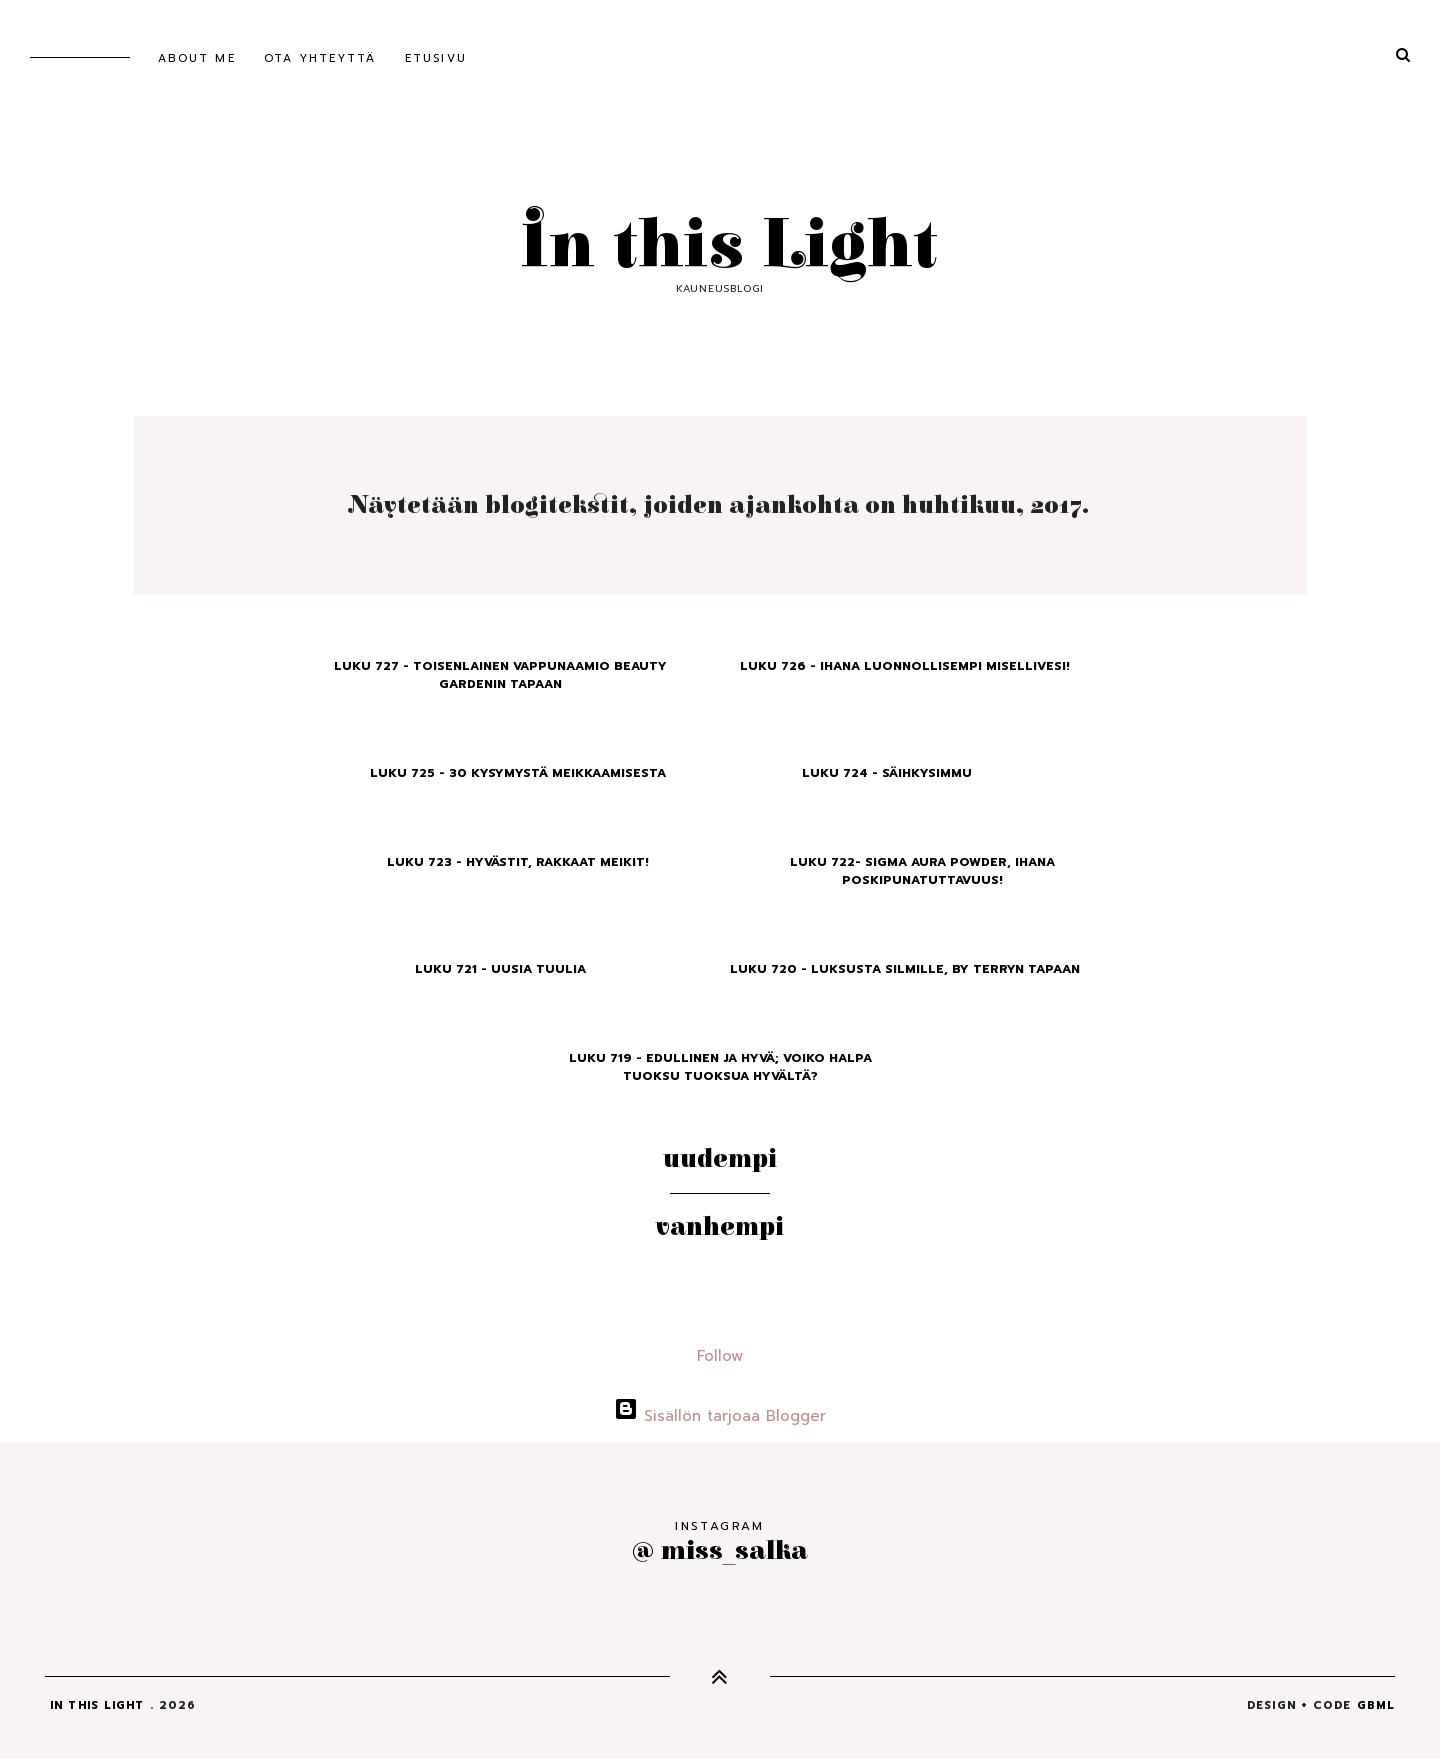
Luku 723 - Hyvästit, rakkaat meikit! (518, 862)
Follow (720, 1356)
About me (197, 58)
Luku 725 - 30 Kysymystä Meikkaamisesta (518, 773)
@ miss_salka (720, 1550)
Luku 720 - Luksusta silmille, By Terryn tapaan (905, 969)
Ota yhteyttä (320, 58)
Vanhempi (720, 1227)
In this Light (720, 246)
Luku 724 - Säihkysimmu (887, 773)
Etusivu (436, 58)
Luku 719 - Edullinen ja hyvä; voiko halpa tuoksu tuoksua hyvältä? (720, 1067)
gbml (1376, 1705)
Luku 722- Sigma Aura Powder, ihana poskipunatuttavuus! (922, 871)
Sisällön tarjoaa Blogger (720, 1416)
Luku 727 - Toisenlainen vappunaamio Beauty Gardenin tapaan (500, 675)
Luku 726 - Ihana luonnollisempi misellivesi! (905, 666)
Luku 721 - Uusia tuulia (500, 969)
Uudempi (720, 1159)
